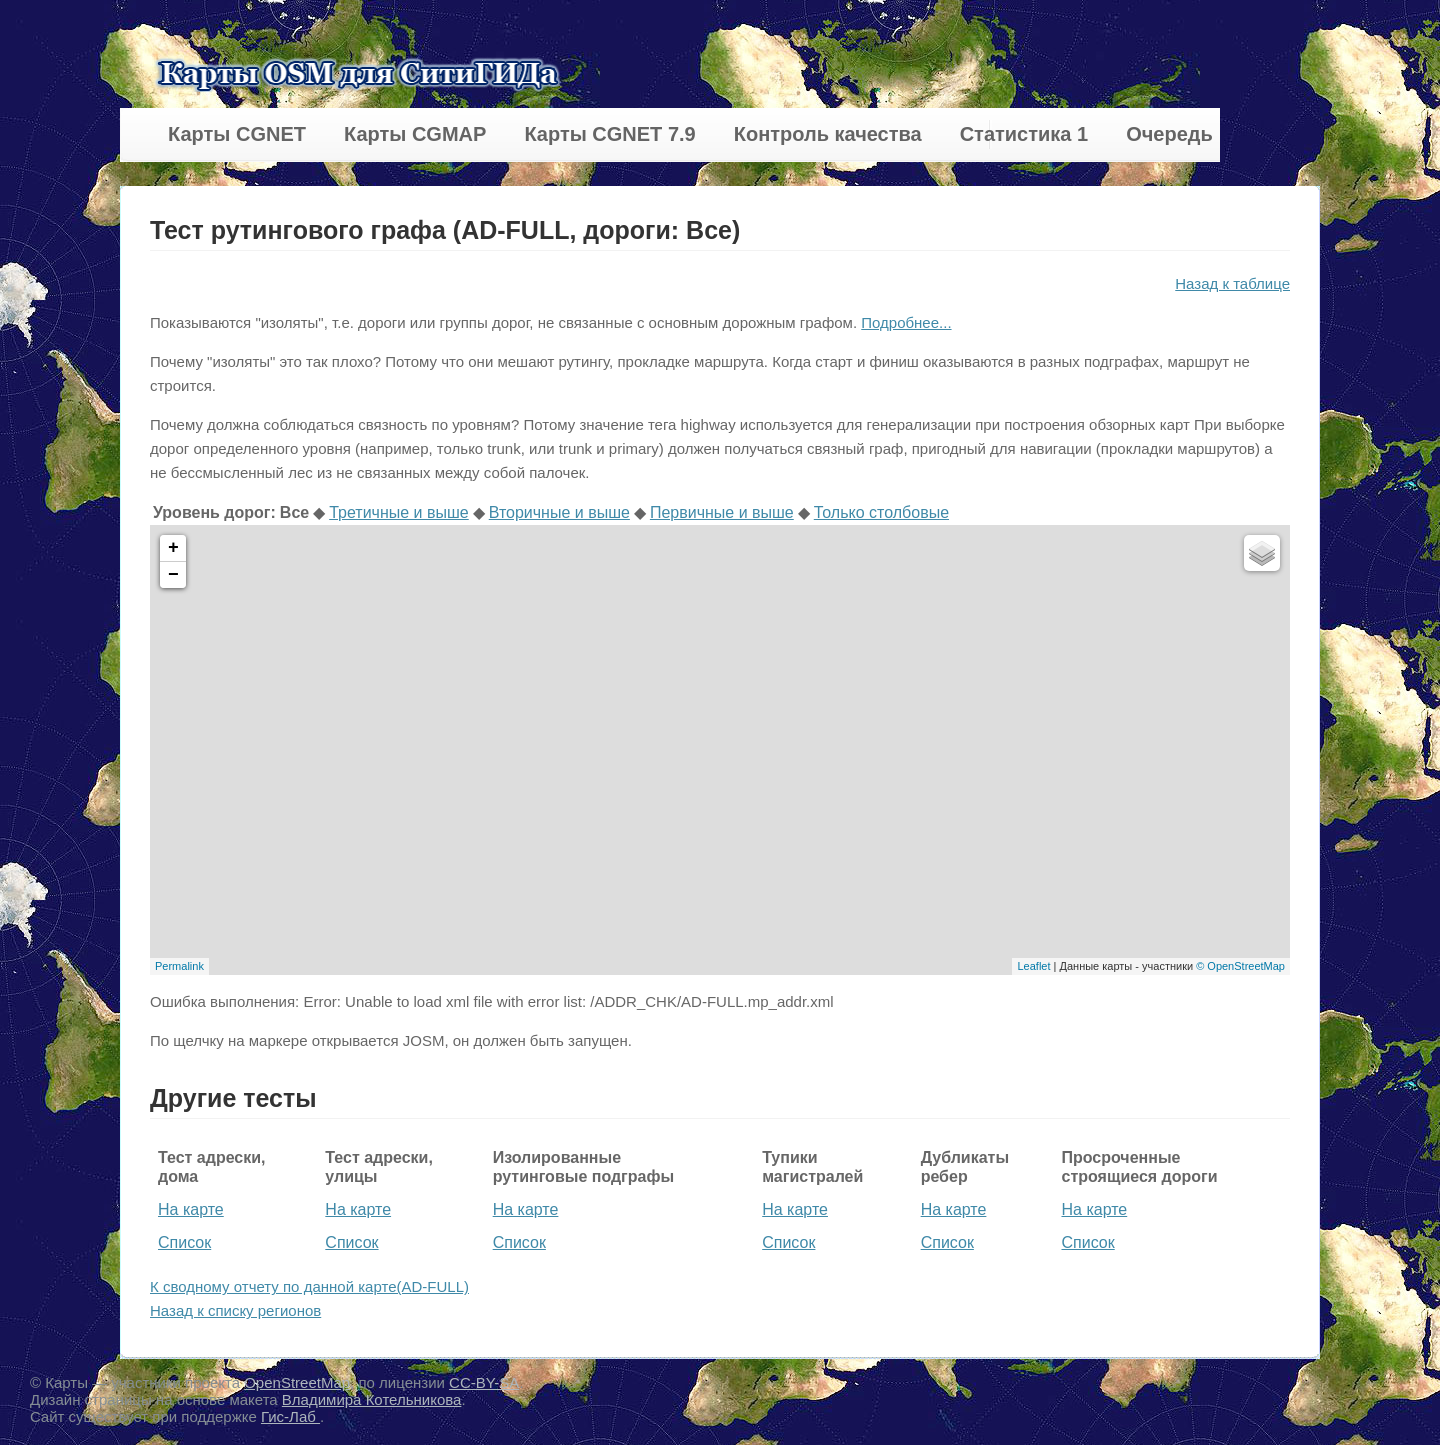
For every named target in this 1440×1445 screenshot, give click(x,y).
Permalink (179, 966)
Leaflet (1033, 966)
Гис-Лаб (290, 1416)
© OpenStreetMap (1240, 966)
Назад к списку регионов (235, 1310)
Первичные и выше (722, 512)
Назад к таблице (1232, 283)
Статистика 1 (1024, 134)
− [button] (173, 575)
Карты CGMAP (415, 134)
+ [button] (173, 548)
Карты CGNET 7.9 (609, 134)
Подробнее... (906, 322)
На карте (191, 1209)
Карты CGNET (237, 134)
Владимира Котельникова (372, 1399)
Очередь (1169, 134)
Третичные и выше (399, 512)
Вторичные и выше (559, 512)
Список (184, 1242)
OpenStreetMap (297, 1382)
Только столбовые (881, 512)
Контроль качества (828, 134)
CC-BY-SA (484, 1382)
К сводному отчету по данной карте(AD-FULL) (309, 1286)
